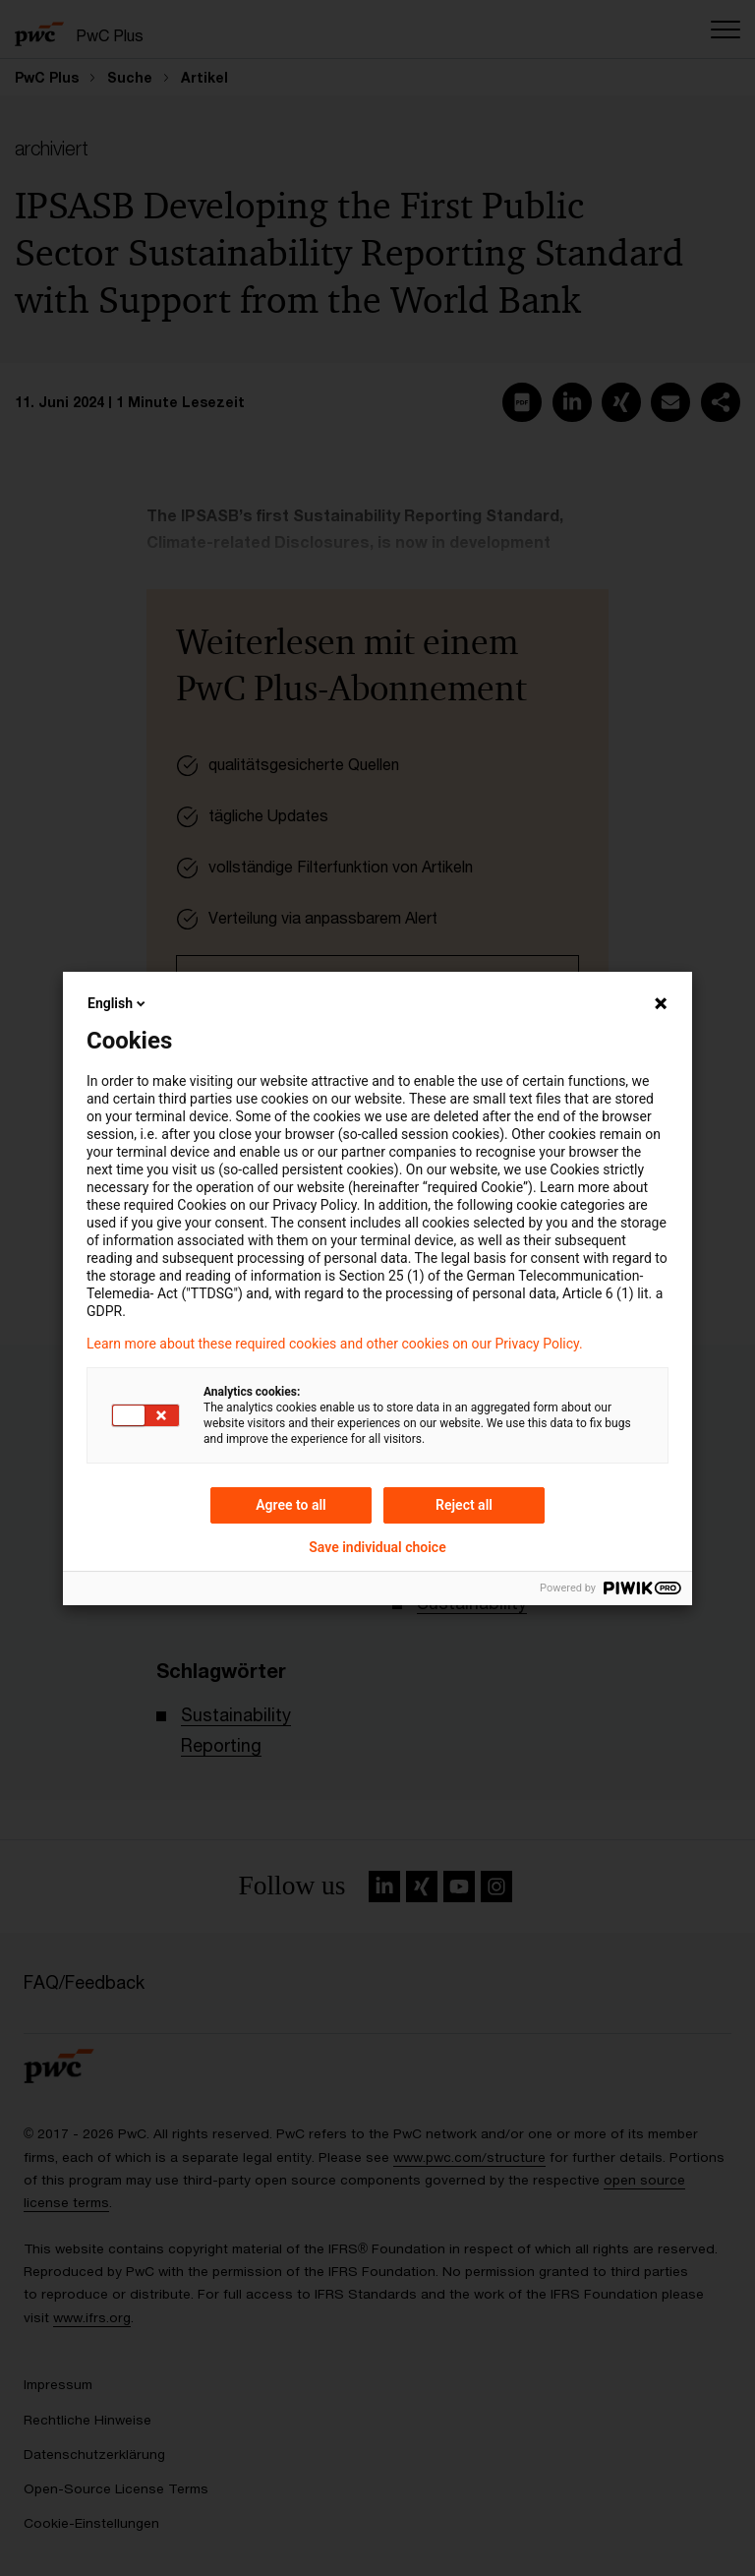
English (117, 1003)
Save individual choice (377, 1547)
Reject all (464, 1505)
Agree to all (291, 1505)
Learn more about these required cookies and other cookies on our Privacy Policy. (335, 1343)
